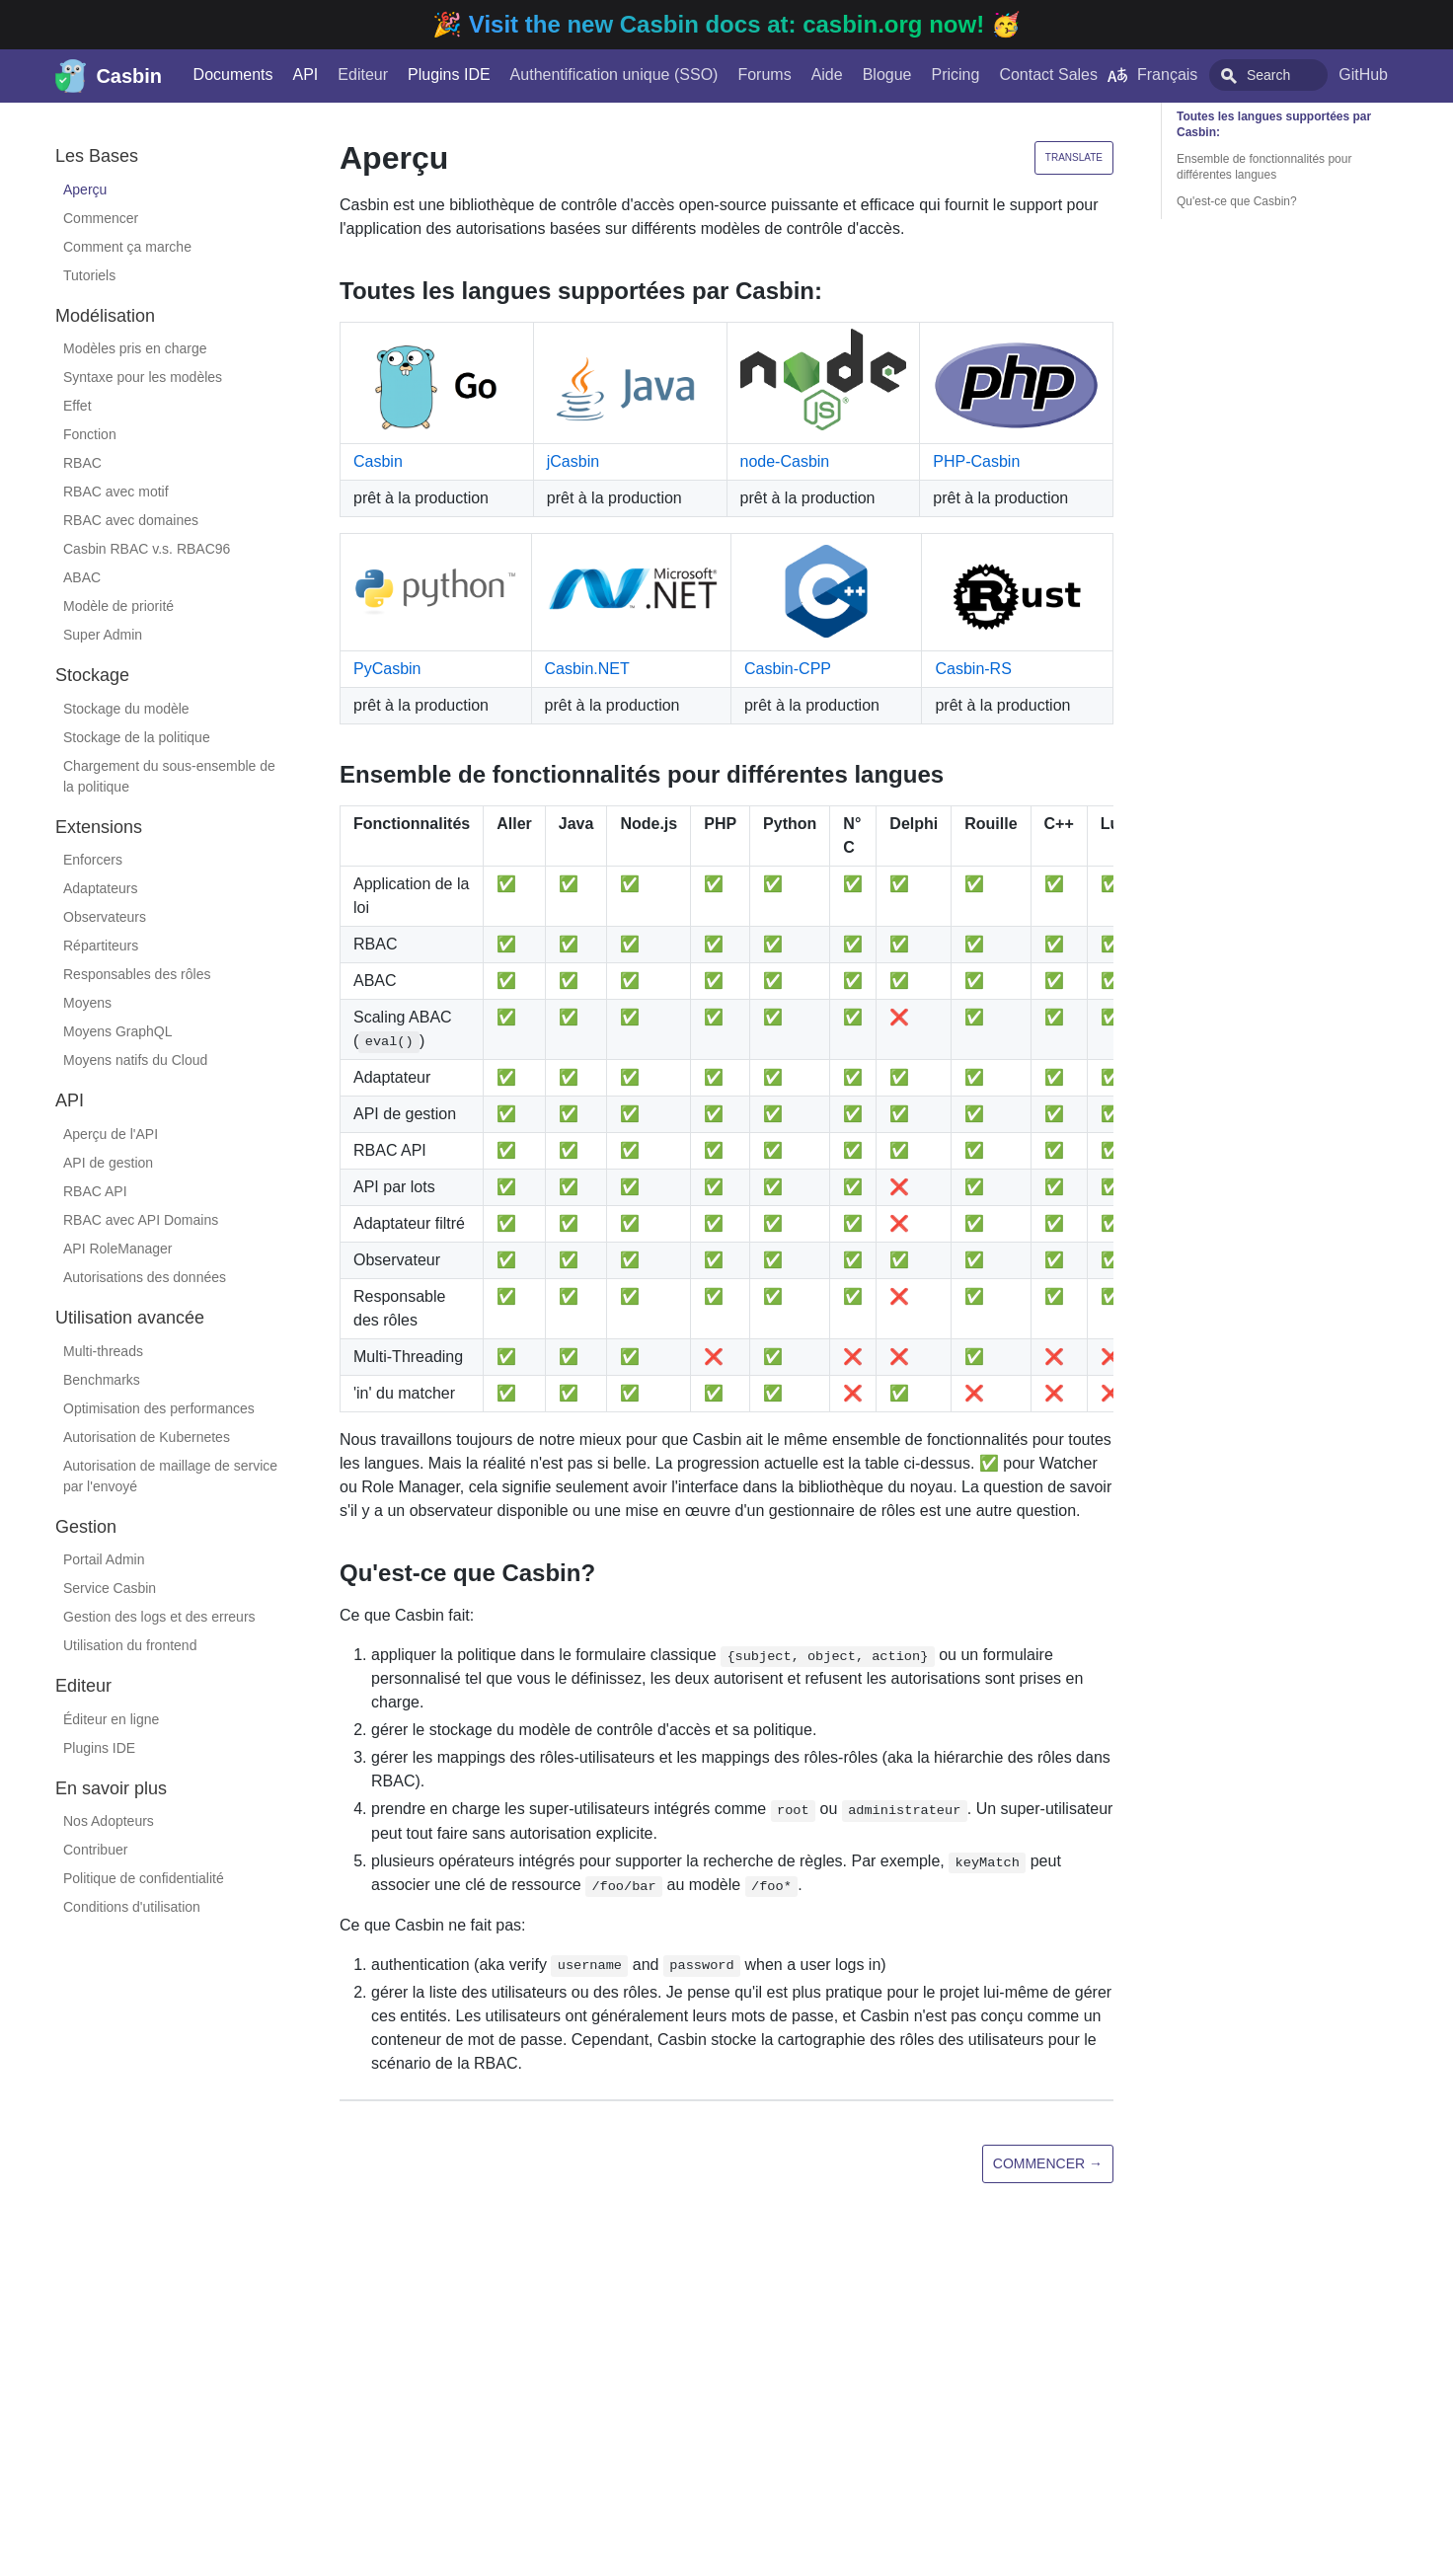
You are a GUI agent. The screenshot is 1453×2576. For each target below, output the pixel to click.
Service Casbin (109, 1588)
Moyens (87, 1003)
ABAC (82, 577)
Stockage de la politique (136, 737)
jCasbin (573, 461)
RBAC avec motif (116, 491)
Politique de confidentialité (143, 1878)
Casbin (378, 461)
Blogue (867, 74)
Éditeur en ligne (111, 1719)
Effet (77, 406)
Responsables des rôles (136, 974)
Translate (1074, 157)
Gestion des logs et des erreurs (159, 1617)
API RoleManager (118, 1248)
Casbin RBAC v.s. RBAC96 (146, 549)
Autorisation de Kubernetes (146, 1437)
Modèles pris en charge (135, 348)
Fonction (89, 434)
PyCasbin (387, 668)
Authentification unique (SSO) (595, 74)
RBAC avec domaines (130, 520)
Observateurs (104, 917)
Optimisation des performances (159, 1408)
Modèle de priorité (118, 606)
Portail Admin (103, 1559)
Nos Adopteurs (108, 1821)
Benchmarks (101, 1380)
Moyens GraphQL (118, 1031)
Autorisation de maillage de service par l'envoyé (170, 1476)
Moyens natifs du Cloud (135, 1060)
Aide (807, 74)
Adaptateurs (100, 888)
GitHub (1390, 74)
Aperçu (85, 189)
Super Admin (102, 635)
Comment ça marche (127, 247)
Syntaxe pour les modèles (142, 377)
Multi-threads (103, 1351)
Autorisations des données (144, 1277)
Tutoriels (89, 275)
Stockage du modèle (126, 709)
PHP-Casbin (976, 461)
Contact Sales (1029, 74)
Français (1133, 75)
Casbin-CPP (787, 668)
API (286, 74)
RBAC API (95, 1191)
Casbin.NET (587, 668)
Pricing (936, 74)
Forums (745, 74)
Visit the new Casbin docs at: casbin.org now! (730, 24)
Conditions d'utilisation (131, 1907)
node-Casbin (785, 461)
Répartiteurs (100, 945)
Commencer (100, 218)
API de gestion (108, 1163)
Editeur (344, 74)
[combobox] (1272, 75)
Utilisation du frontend (129, 1645)
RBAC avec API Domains (140, 1220)
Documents (214, 74)
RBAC (82, 463)
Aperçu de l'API (110, 1134)
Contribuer (95, 1849)
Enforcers (92, 860)
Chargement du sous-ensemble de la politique (169, 776)
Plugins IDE (429, 74)
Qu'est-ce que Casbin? (1237, 201)
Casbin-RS (973, 668)
